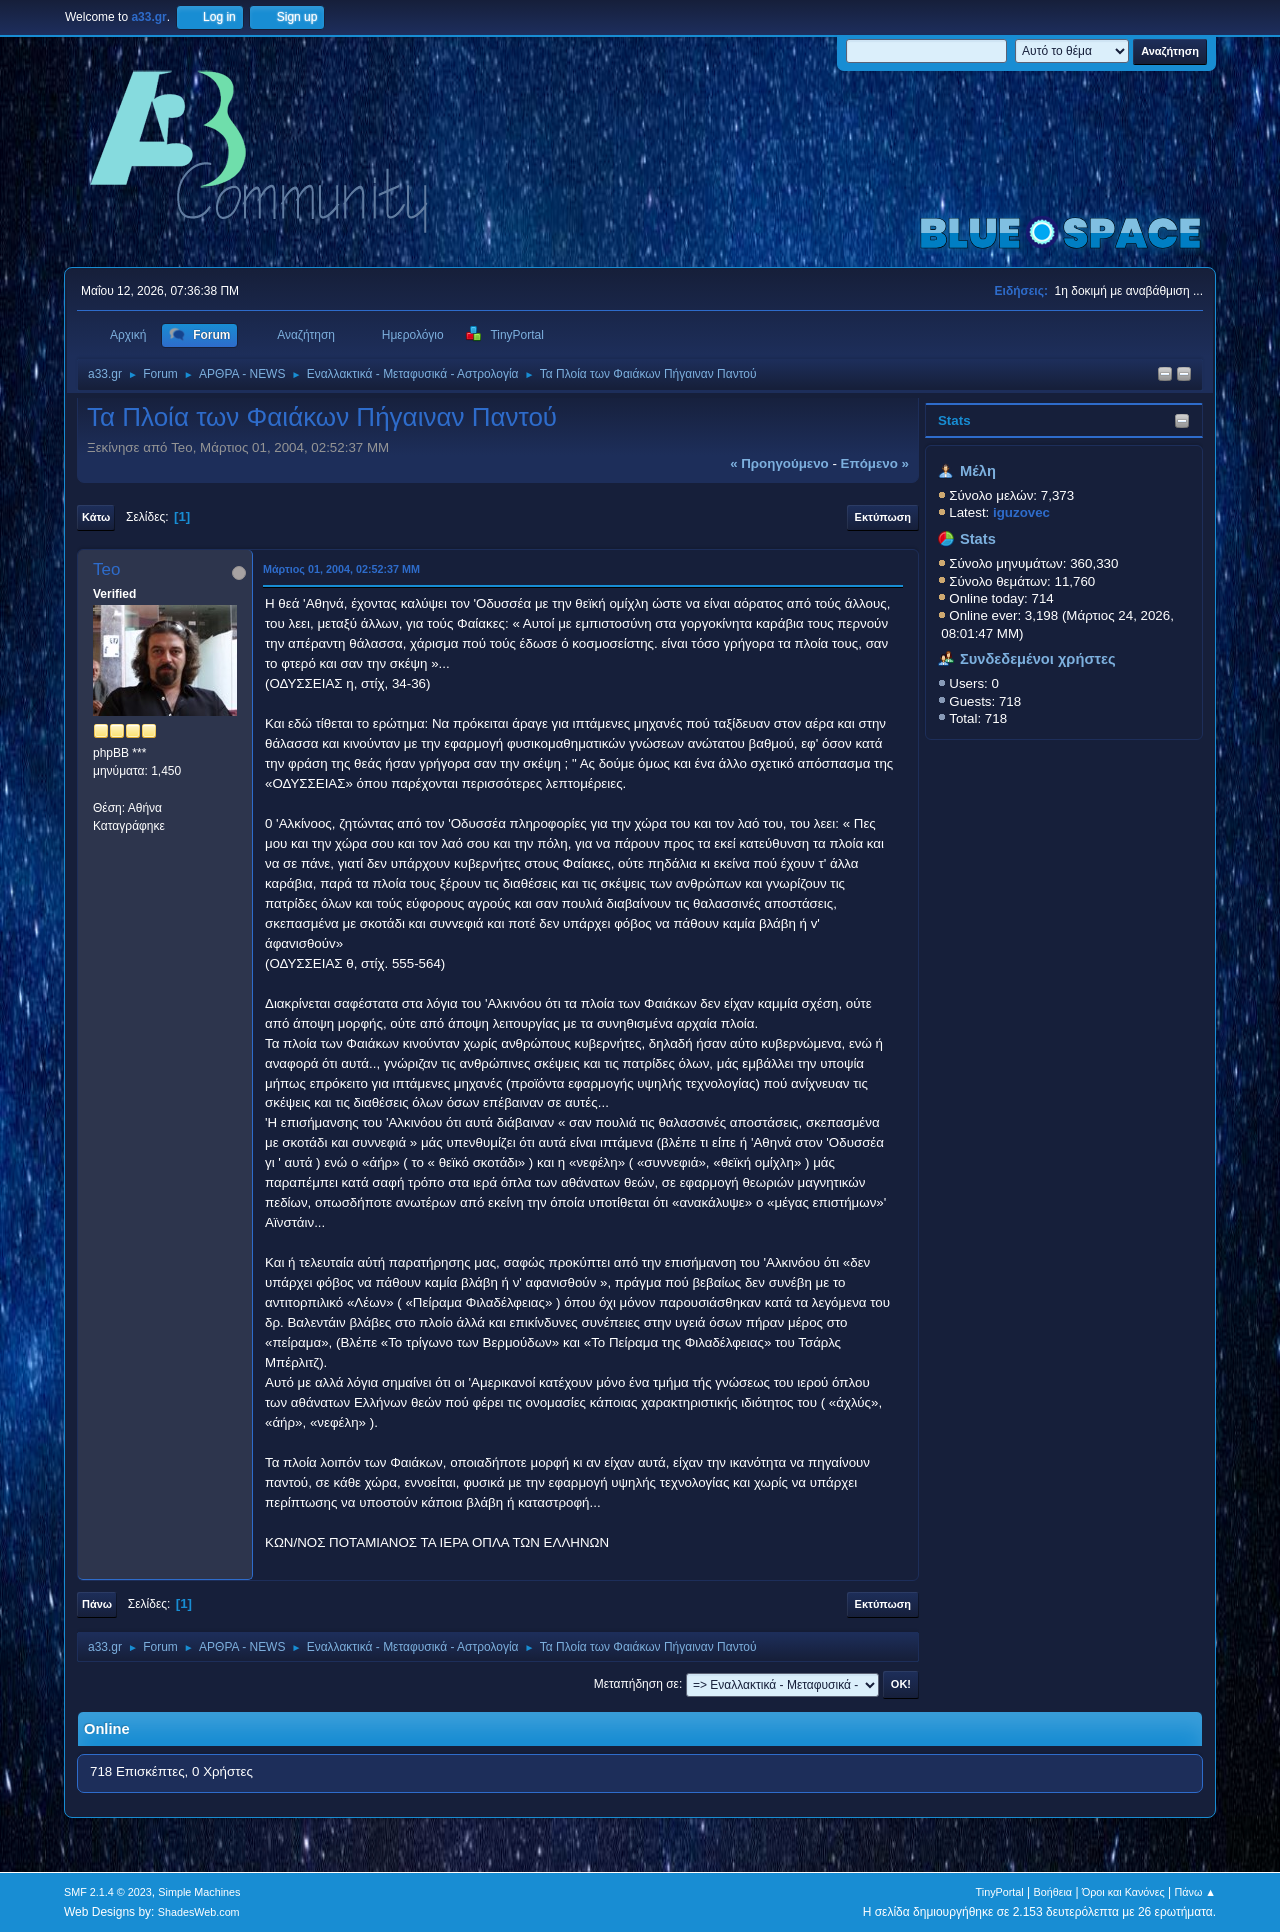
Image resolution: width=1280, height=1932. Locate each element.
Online (107, 1729)
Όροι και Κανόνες (1123, 1892)
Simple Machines (199, 1892)
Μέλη (978, 471)
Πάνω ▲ (1196, 1892)
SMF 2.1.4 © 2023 (108, 1892)
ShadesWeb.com (199, 1912)
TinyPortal (1000, 1892)
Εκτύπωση (883, 517)
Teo (106, 569)
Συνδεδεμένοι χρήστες (1038, 659)
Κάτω (96, 517)
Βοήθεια (1052, 1892)
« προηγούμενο (779, 463)
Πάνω (97, 1604)
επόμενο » (875, 463)
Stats (954, 420)
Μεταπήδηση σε (636, 1684)
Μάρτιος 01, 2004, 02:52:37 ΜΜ (341, 569)
